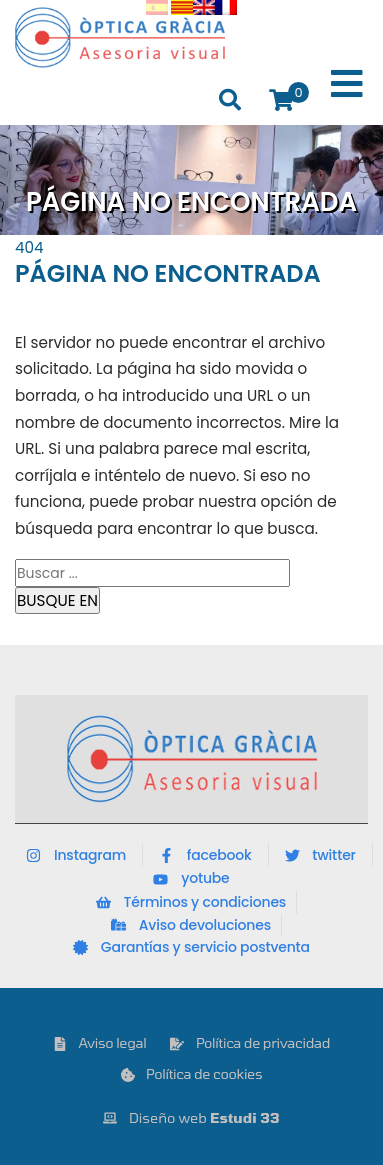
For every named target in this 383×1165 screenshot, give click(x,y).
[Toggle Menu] (347, 84)
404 (29, 247)
